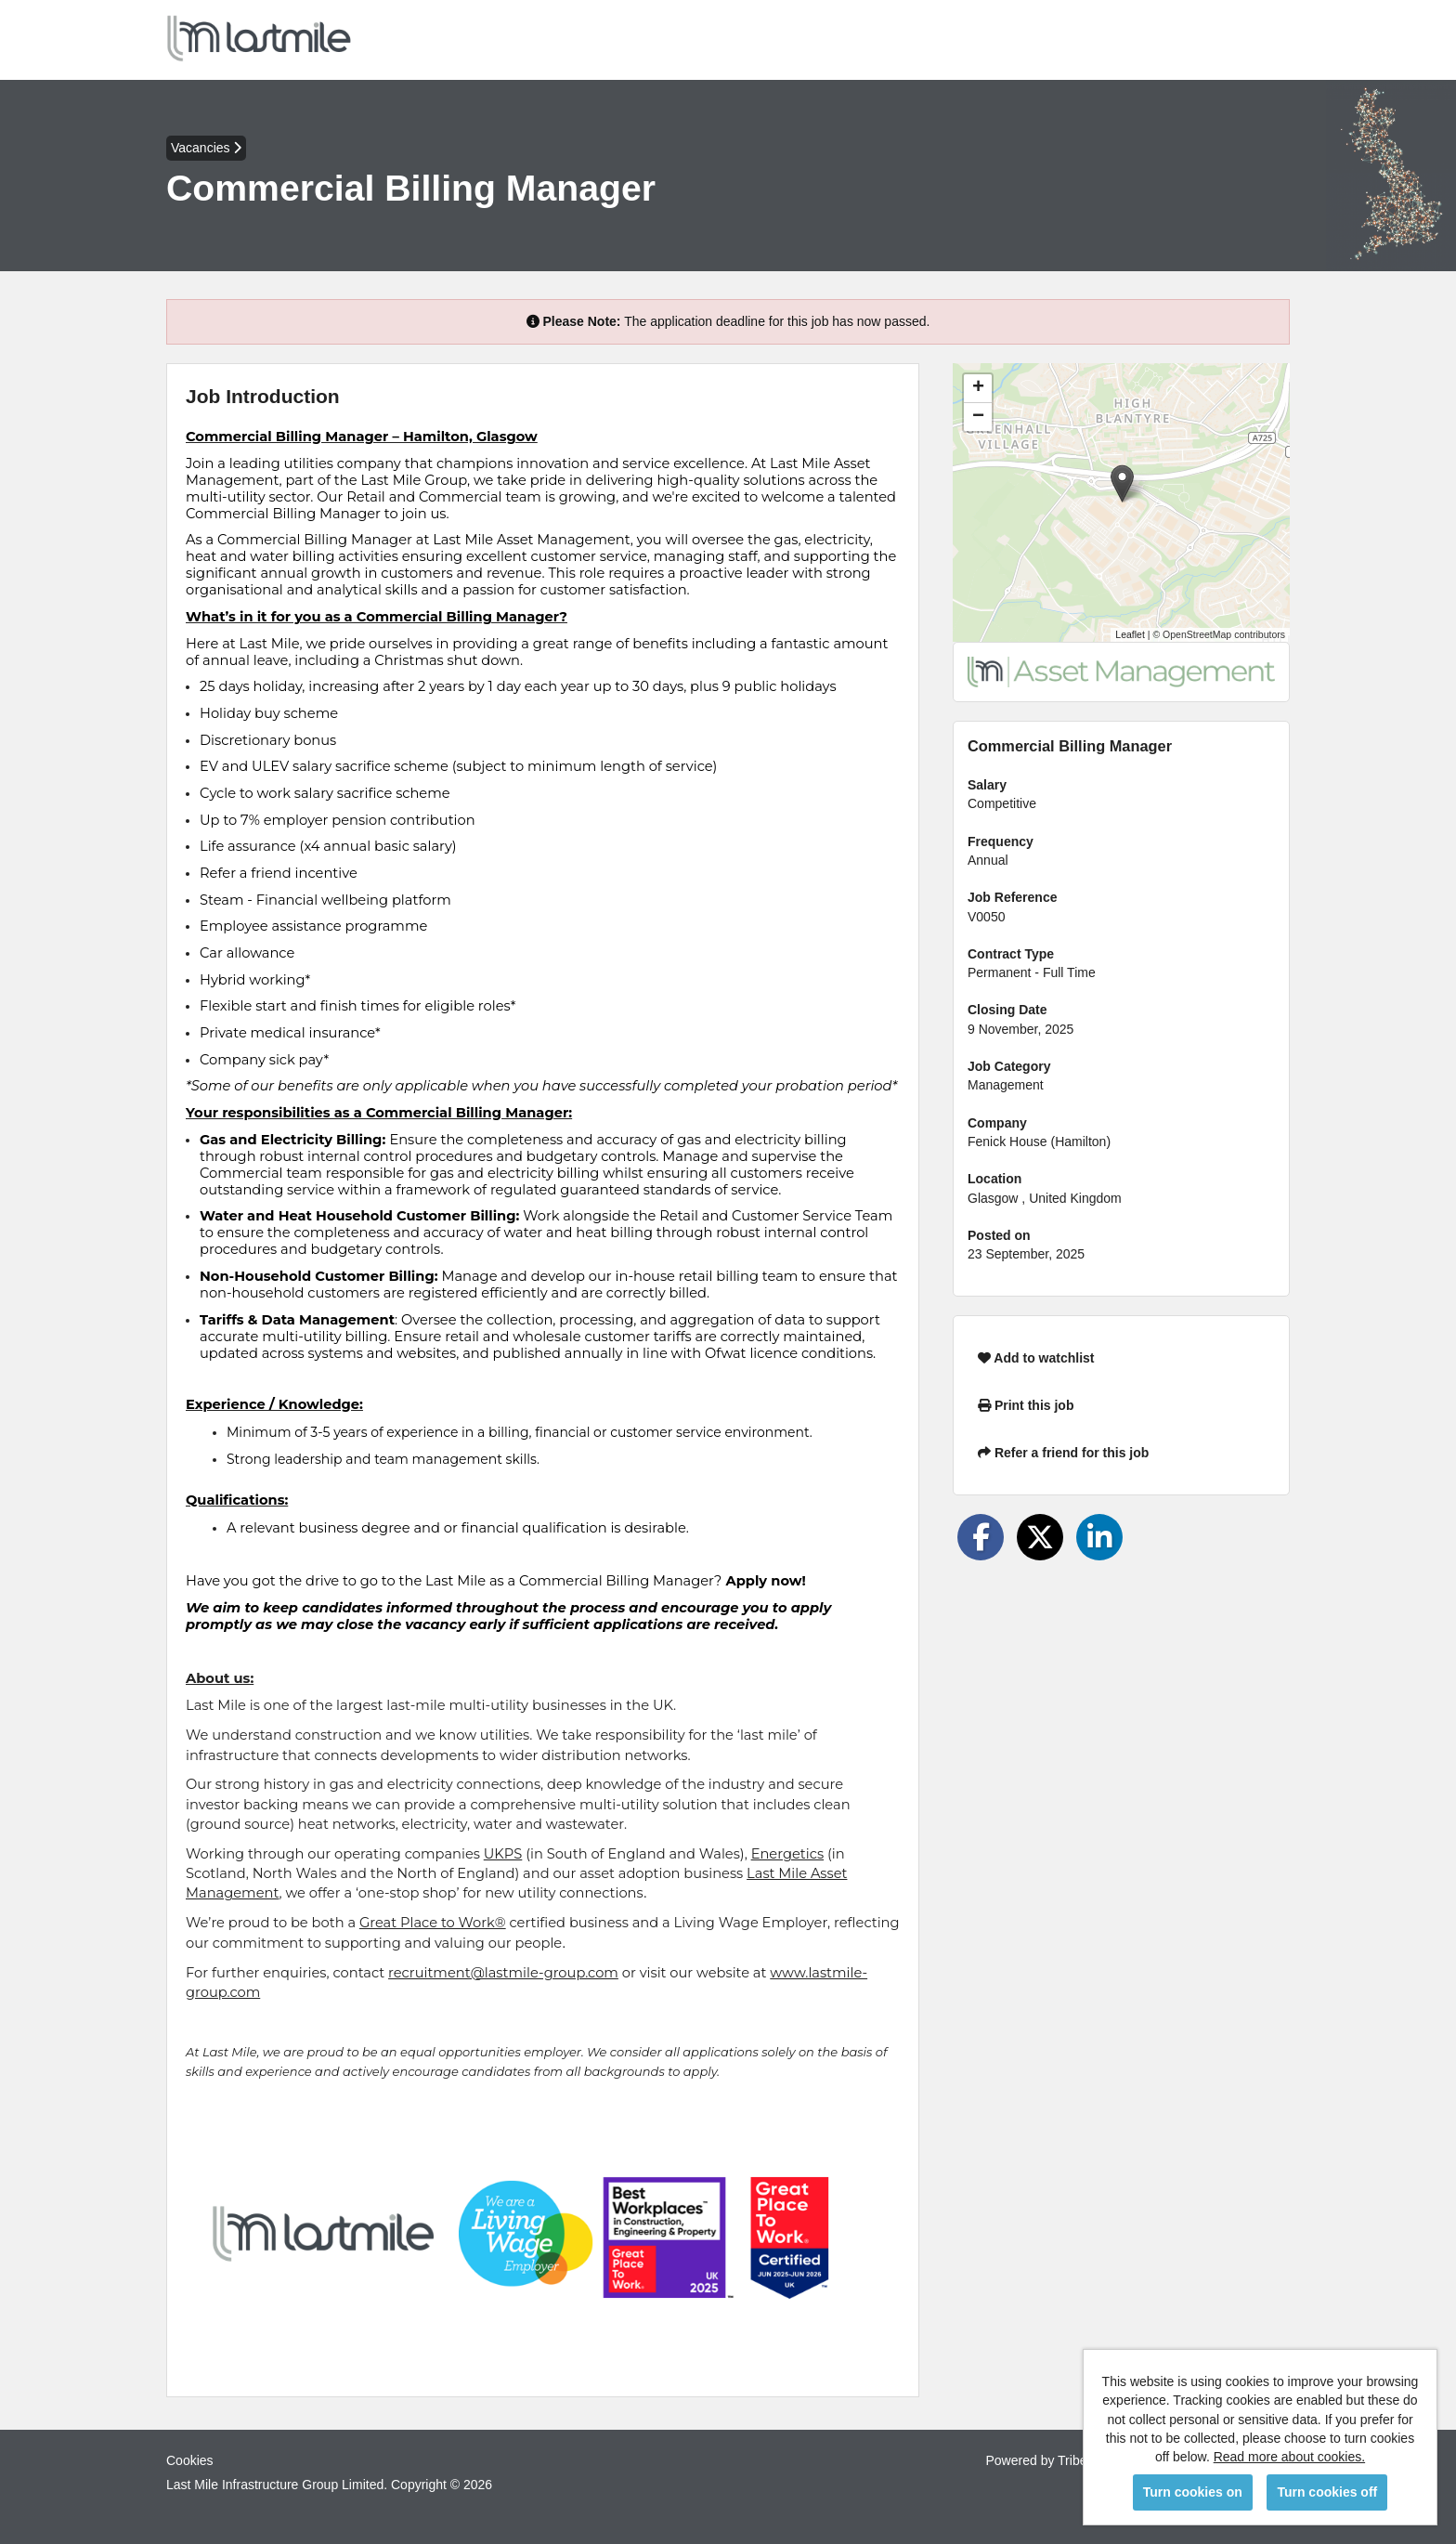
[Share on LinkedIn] (1099, 1537)
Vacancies (206, 147)
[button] (1122, 483)
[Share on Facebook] (980, 1537)
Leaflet (1130, 634)
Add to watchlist (1036, 1357)
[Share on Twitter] (1040, 1537)
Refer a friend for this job (1063, 1452)
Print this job (1025, 1405)
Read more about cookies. (1289, 2456)
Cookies (190, 2460)
